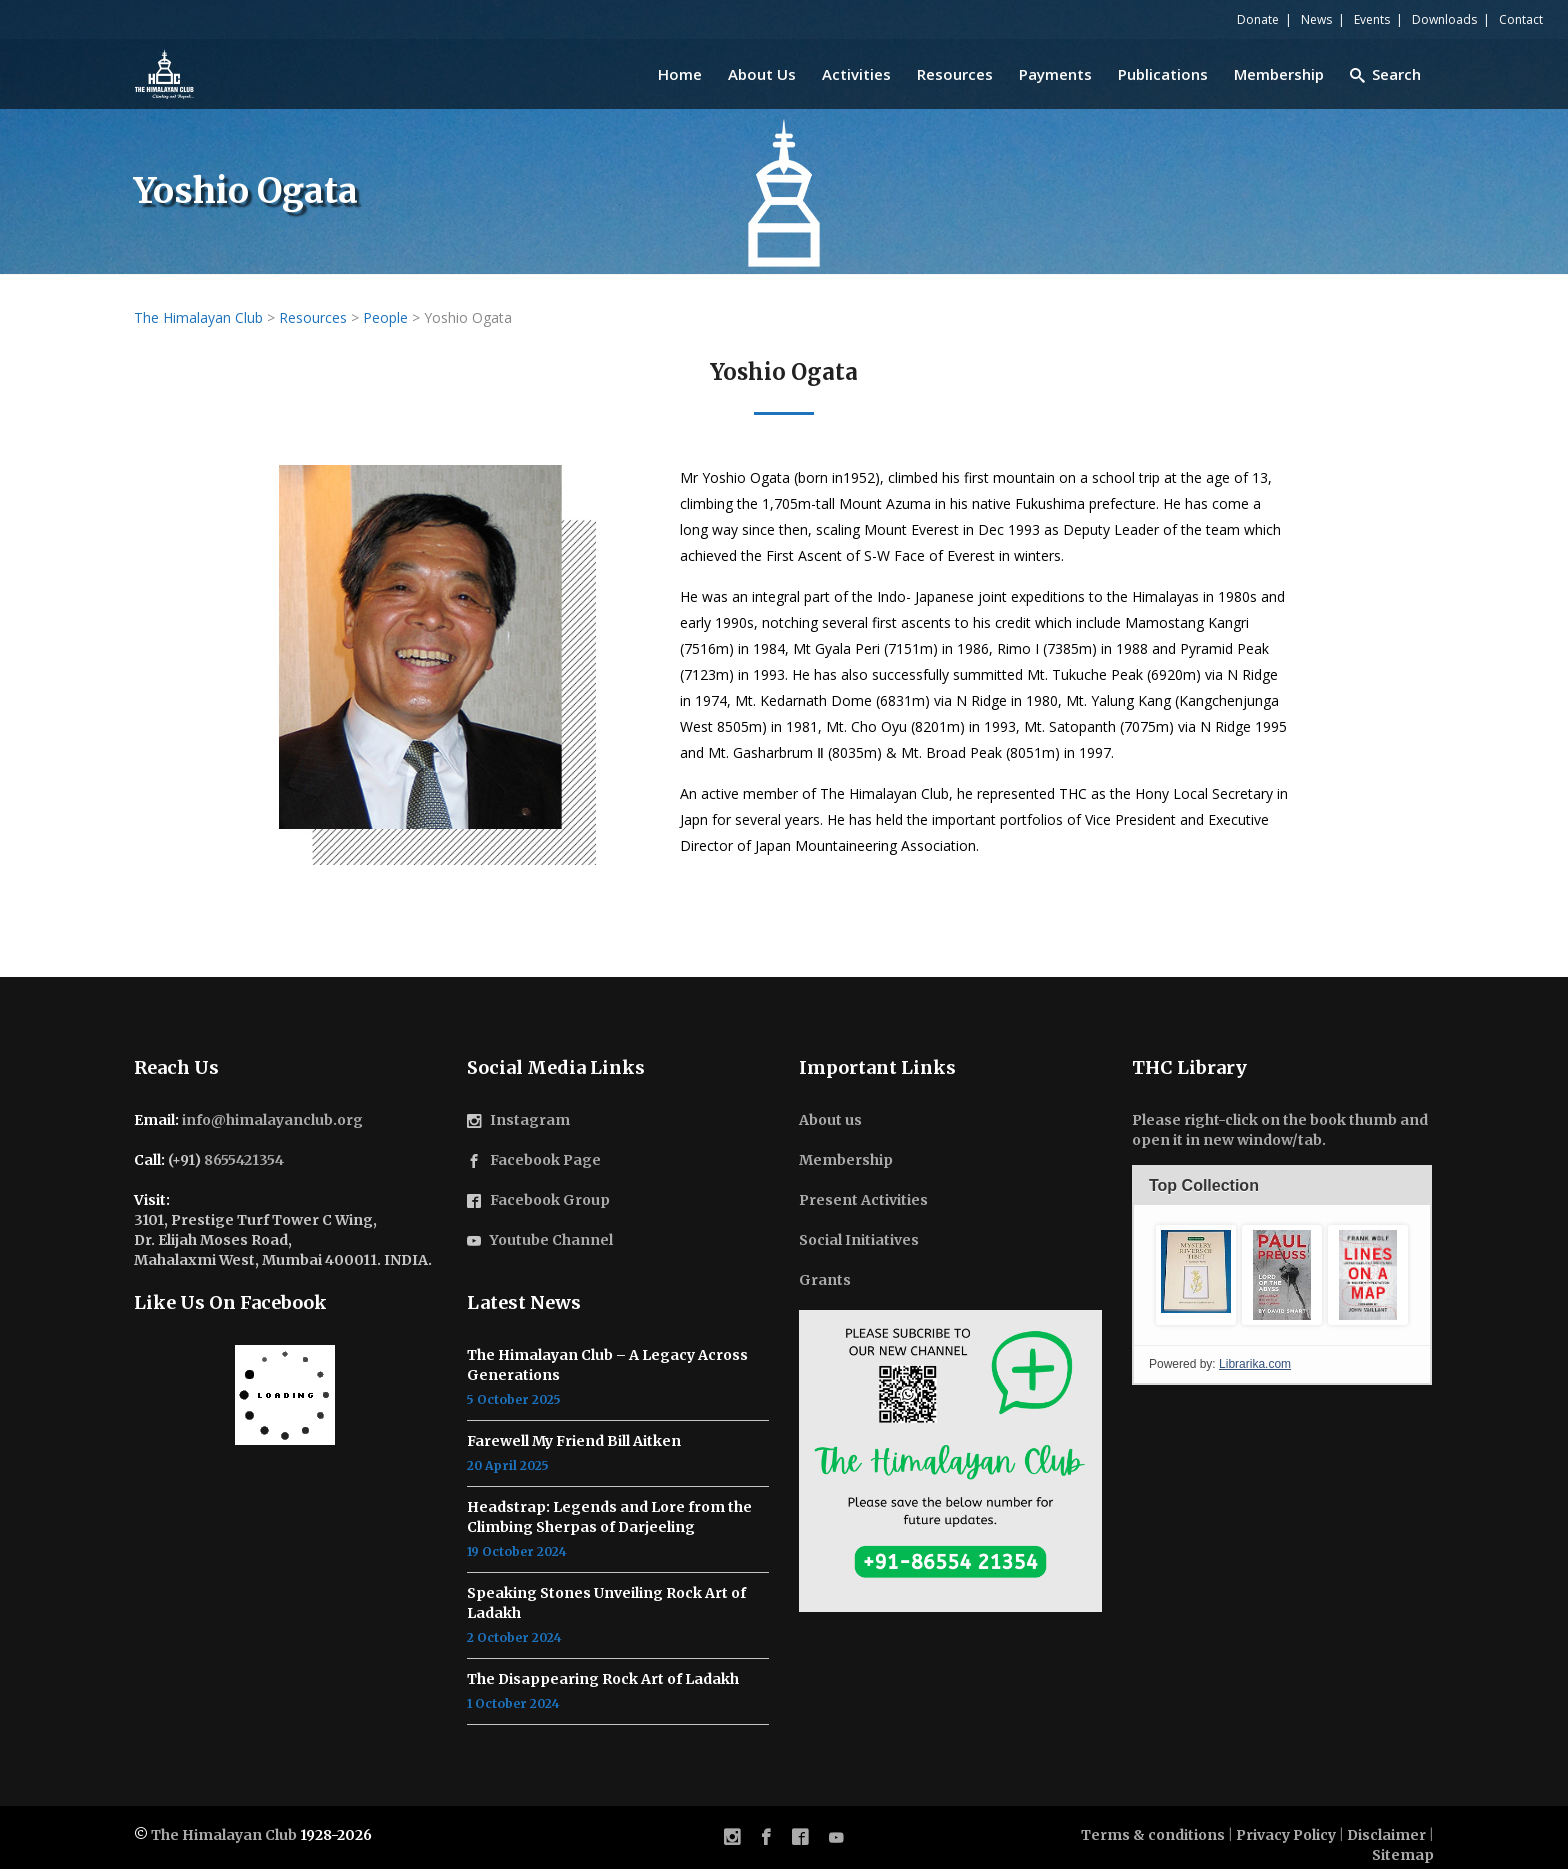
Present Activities (863, 1200)
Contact (1521, 19)
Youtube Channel (551, 1240)
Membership (846, 1160)
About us (830, 1120)
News (1316, 19)
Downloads (1444, 19)
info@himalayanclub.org (272, 1120)
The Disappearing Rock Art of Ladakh (603, 1679)
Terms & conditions (1153, 1835)
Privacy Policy (1286, 1835)
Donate (1258, 19)
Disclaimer (1386, 1835)
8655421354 (244, 1160)
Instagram (530, 1120)
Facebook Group (550, 1200)
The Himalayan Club (224, 1835)
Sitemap (1403, 1855)
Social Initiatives (859, 1240)
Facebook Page (545, 1160)
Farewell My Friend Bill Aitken (574, 1441)
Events (1372, 19)
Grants (825, 1280)
